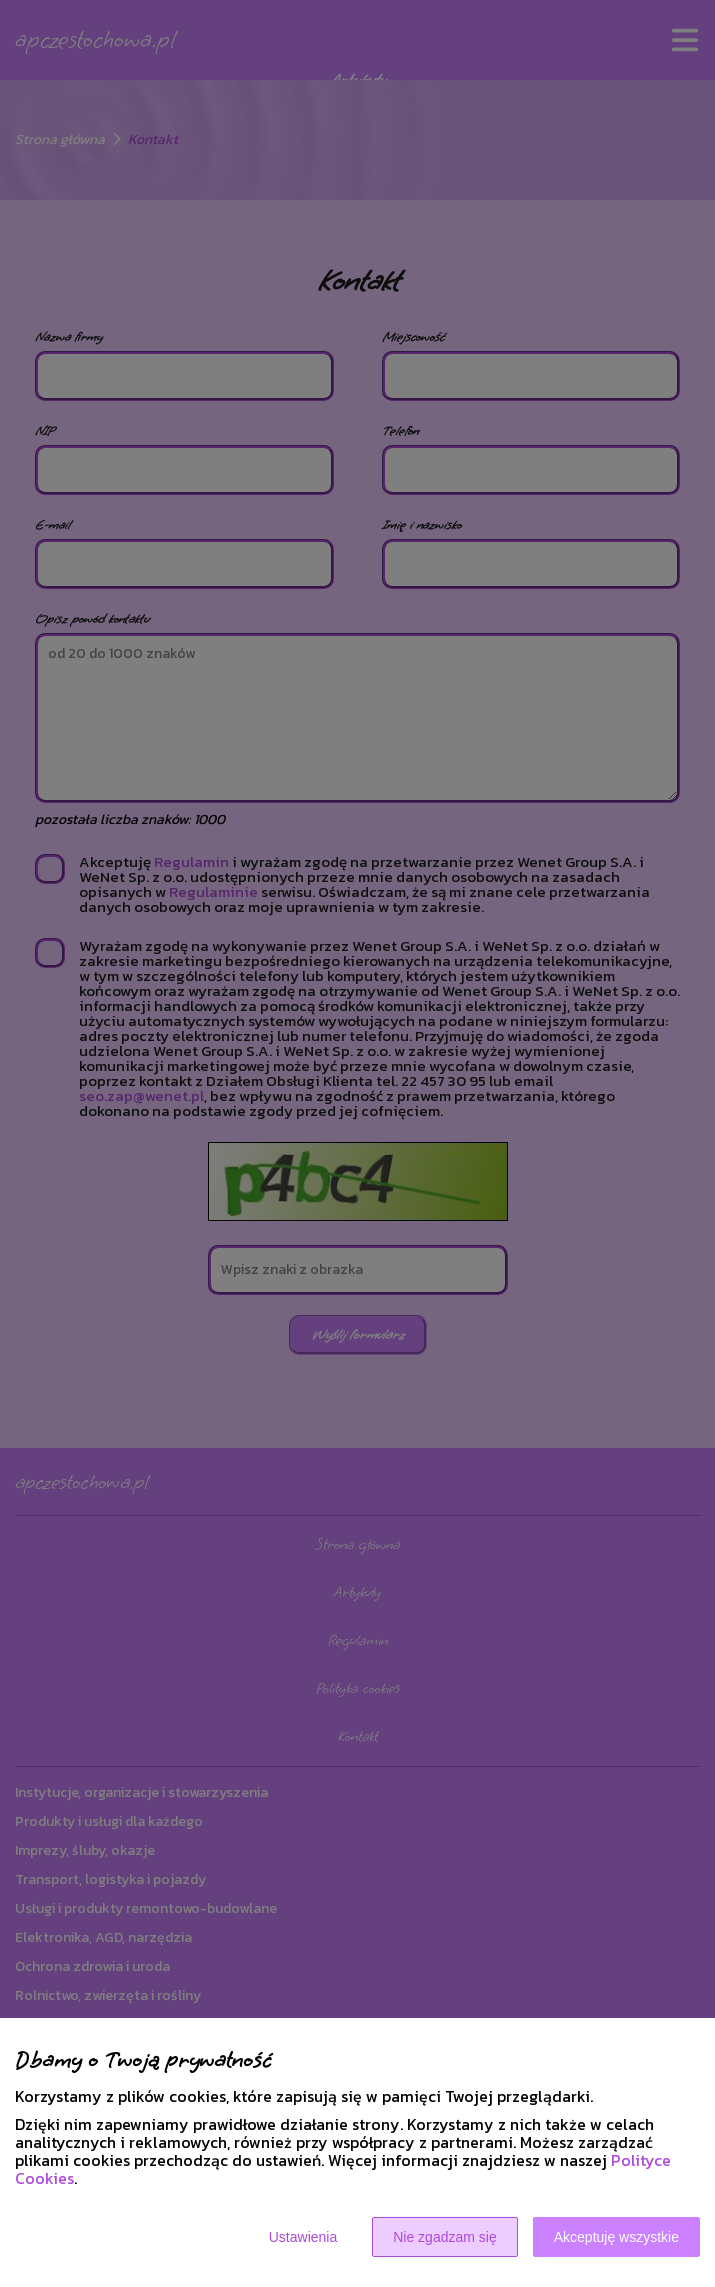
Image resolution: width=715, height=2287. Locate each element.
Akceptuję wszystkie (616, 2237)
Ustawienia (303, 2237)
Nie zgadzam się (445, 2237)
